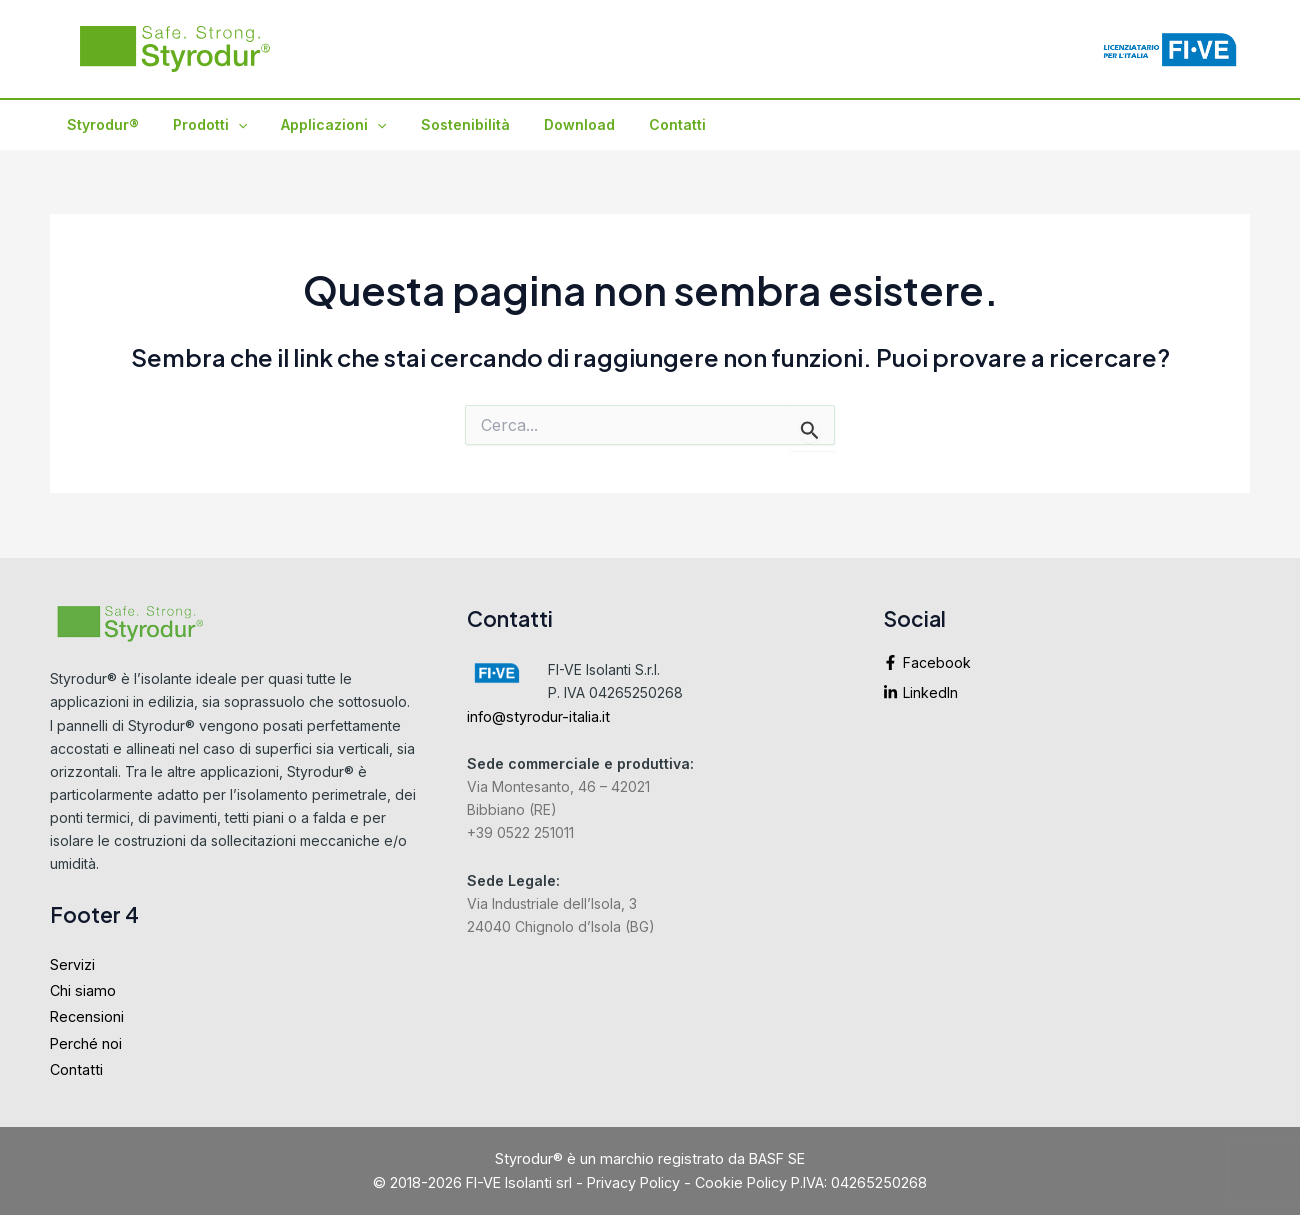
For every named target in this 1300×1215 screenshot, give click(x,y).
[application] (229, 125)
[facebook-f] (1066, 668)
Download (552, 124)
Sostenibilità (444, 124)
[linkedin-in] (1066, 693)
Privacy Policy (633, 1182)
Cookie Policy (741, 1182)
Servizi (72, 964)
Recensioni (87, 1016)
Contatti (644, 124)
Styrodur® (100, 124)
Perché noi (86, 1043)
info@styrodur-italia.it (538, 716)
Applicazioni (318, 125)
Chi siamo (83, 990)
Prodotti (201, 125)
